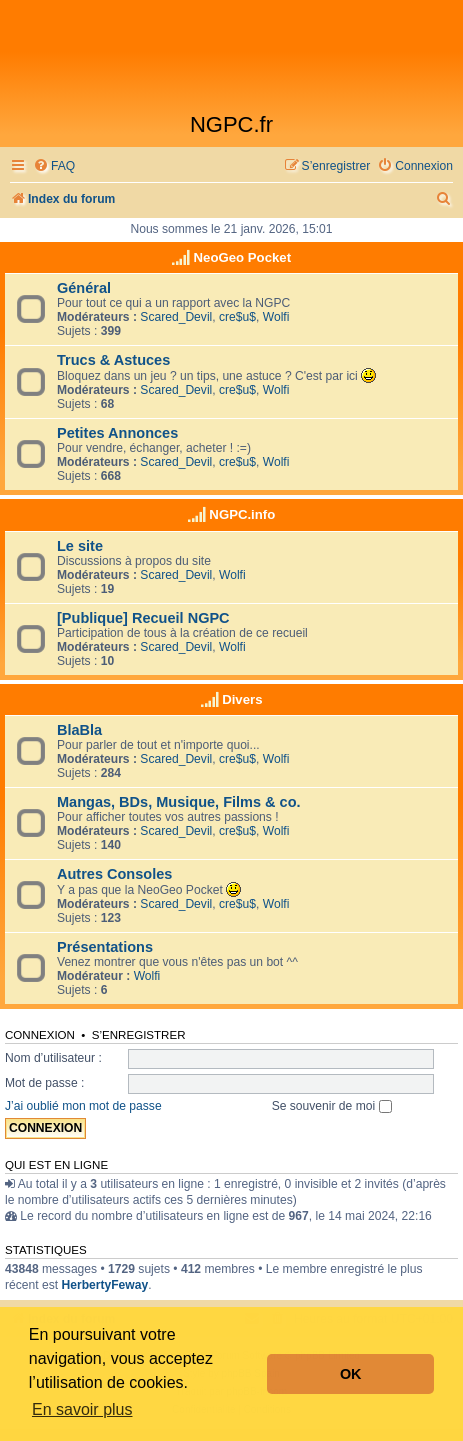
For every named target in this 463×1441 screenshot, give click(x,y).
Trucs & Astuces (113, 360)
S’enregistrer (139, 1035)
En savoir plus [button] (82, 1409)
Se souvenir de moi (332, 1106)
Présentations (105, 947)
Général (84, 288)
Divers (242, 699)
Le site (80, 546)
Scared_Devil (176, 317)
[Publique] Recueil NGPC (143, 618)
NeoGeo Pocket (242, 257)
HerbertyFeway (104, 1285)
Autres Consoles (114, 874)
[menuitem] (54, 166)
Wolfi (276, 317)
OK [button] (351, 1374)
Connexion (40, 1035)
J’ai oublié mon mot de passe (83, 1106)
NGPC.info (242, 514)
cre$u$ (237, 317)
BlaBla (79, 730)
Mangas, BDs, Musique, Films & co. (179, 802)
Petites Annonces (117, 433)
